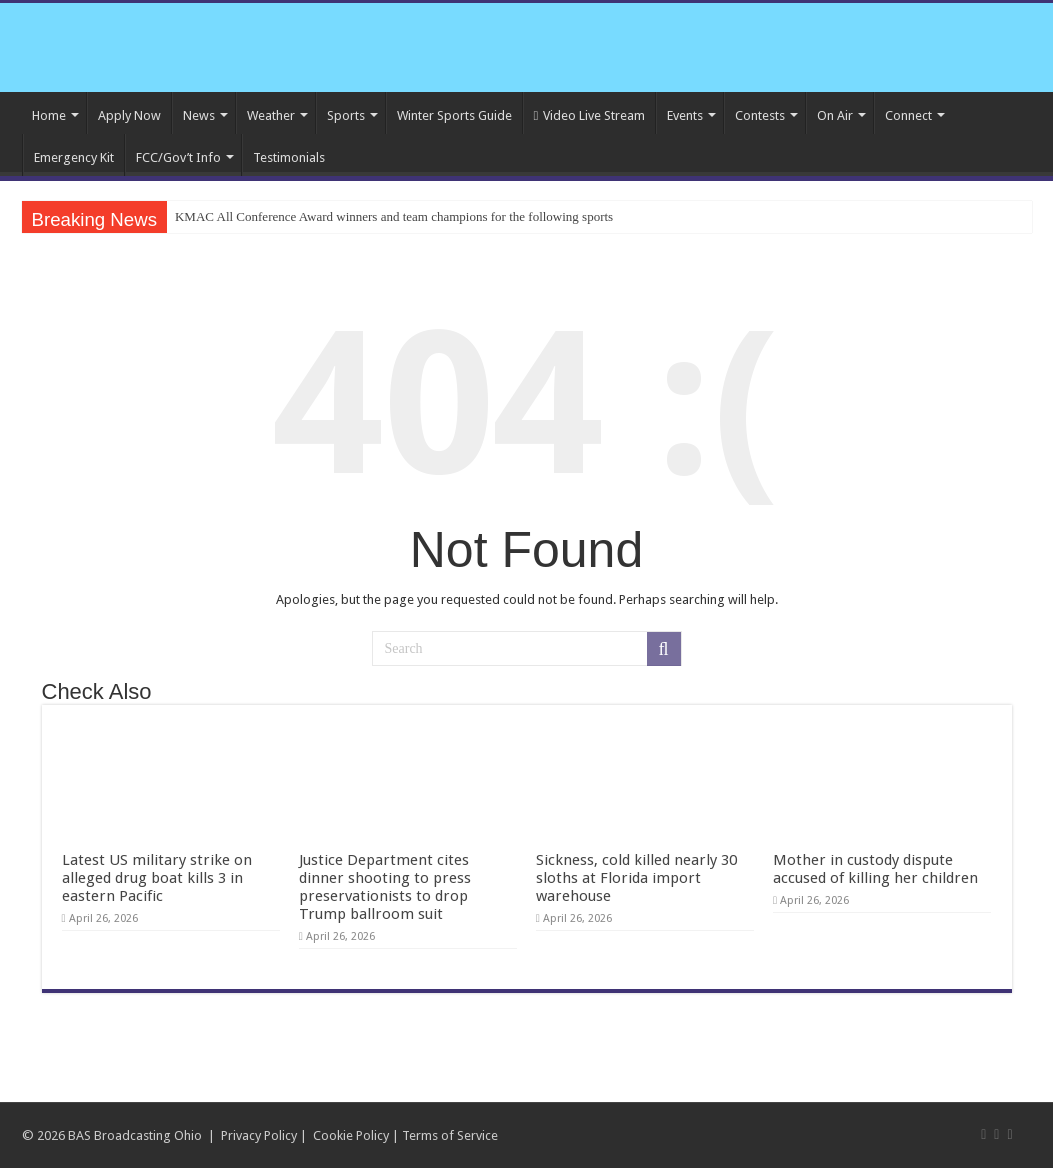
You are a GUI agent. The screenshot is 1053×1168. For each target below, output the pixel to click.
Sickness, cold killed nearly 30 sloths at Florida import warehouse (636, 878)
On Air (835, 115)
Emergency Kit (74, 157)
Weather (271, 115)
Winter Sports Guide (454, 115)
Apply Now (129, 115)
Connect (908, 115)
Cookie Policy (351, 1135)
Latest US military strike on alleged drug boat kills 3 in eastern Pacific (157, 878)
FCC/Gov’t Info (178, 157)
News (199, 115)
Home (49, 115)
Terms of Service (450, 1135)
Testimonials (289, 157)
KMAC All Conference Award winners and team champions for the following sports (394, 216)
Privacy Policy (259, 1135)
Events (685, 115)
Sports (346, 115)
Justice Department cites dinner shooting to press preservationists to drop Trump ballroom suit (385, 887)
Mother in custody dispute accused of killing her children (875, 869)
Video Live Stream (590, 115)
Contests (760, 115)
